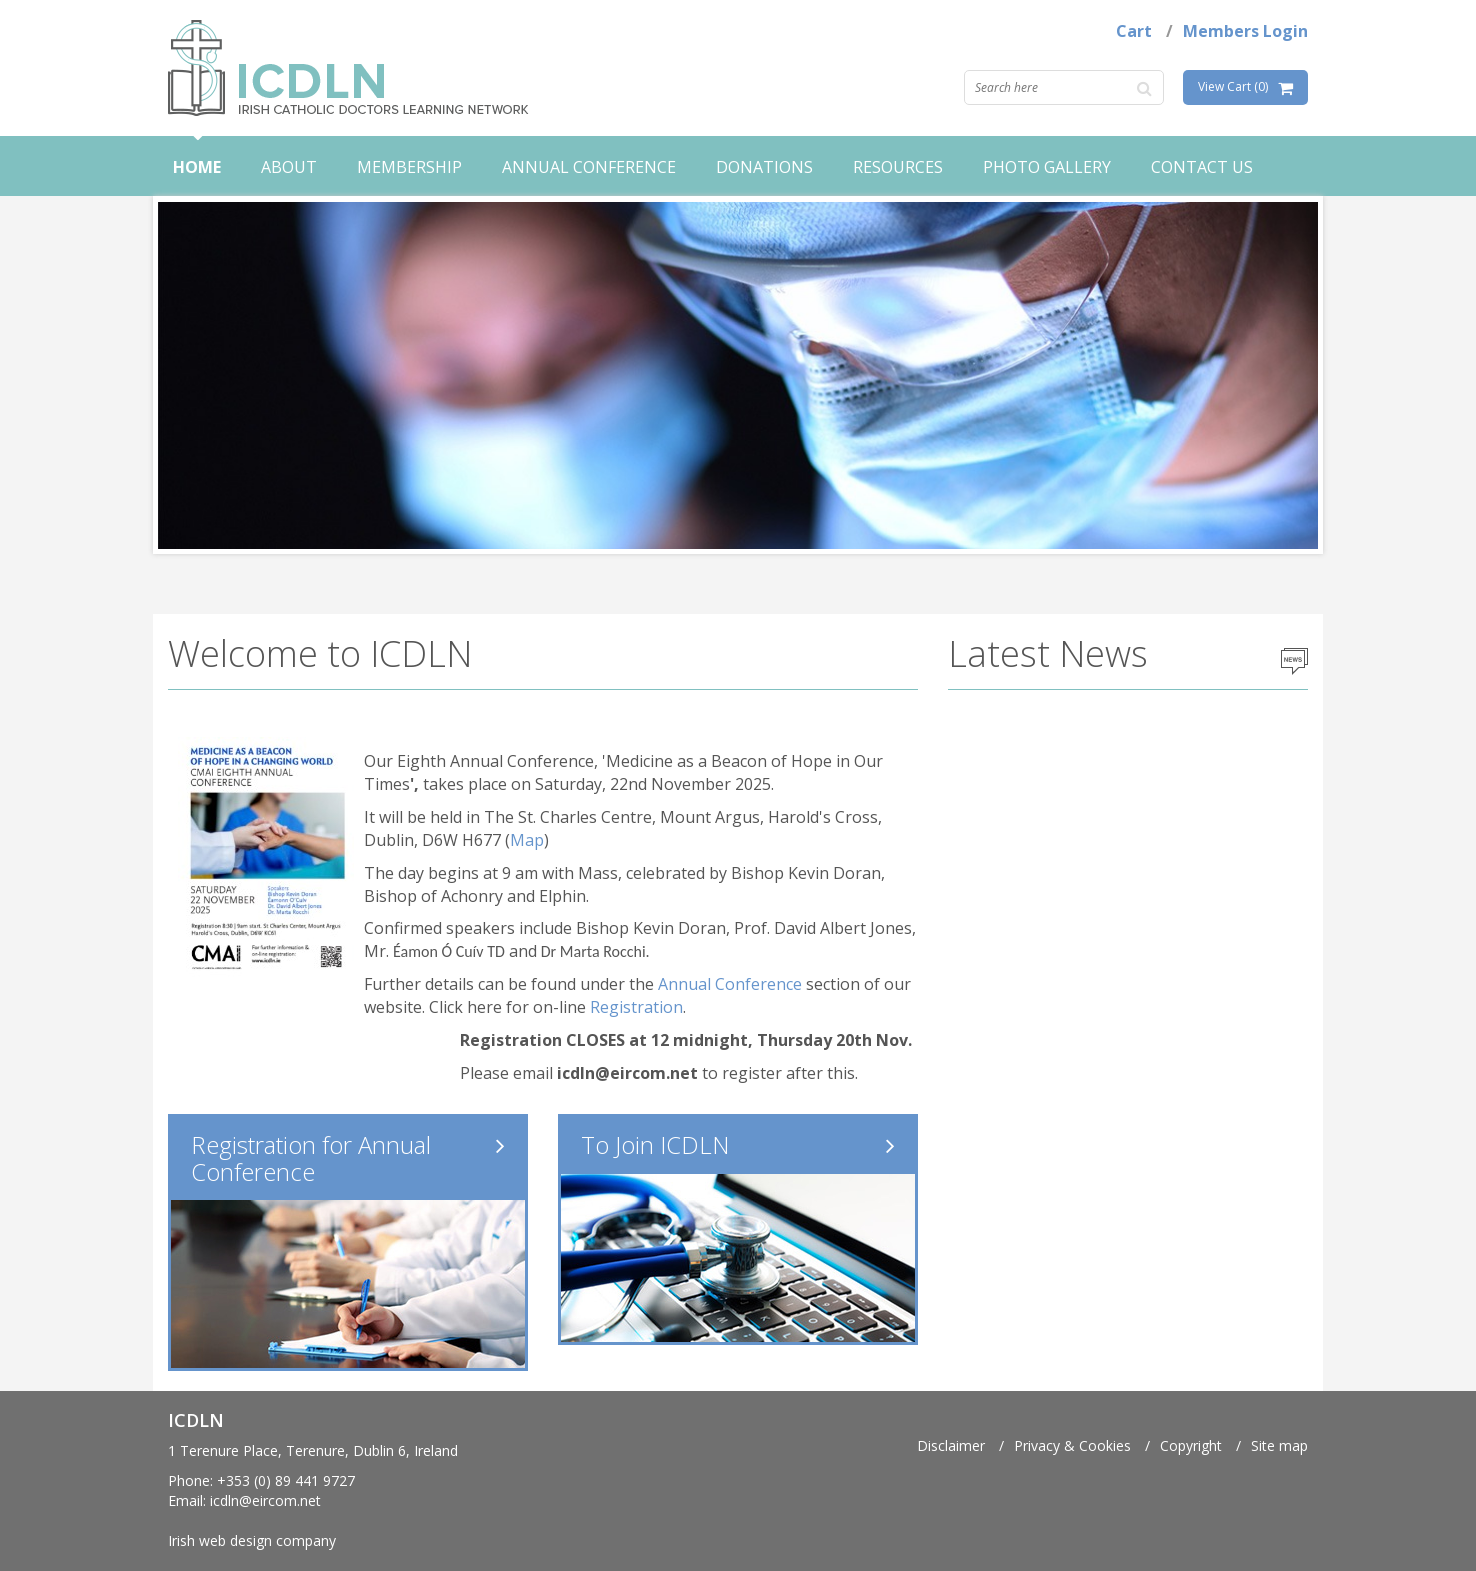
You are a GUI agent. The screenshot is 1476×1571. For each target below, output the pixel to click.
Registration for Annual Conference (311, 1157)
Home (197, 167)
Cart (1134, 31)
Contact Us (1202, 167)
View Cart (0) (1233, 86)
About (289, 167)
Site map (1279, 1445)
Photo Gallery (1047, 167)
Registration (636, 1007)
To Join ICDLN (655, 1144)
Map (527, 840)
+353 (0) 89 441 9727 (286, 1480)
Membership (409, 167)
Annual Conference (589, 167)
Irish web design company (252, 1540)
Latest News (1048, 653)
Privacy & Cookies (1072, 1445)
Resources (898, 167)
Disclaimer (951, 1445)
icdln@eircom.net (265, 1500)
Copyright (1191, 1445)
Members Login (1245, 31)
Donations (764, 167)
